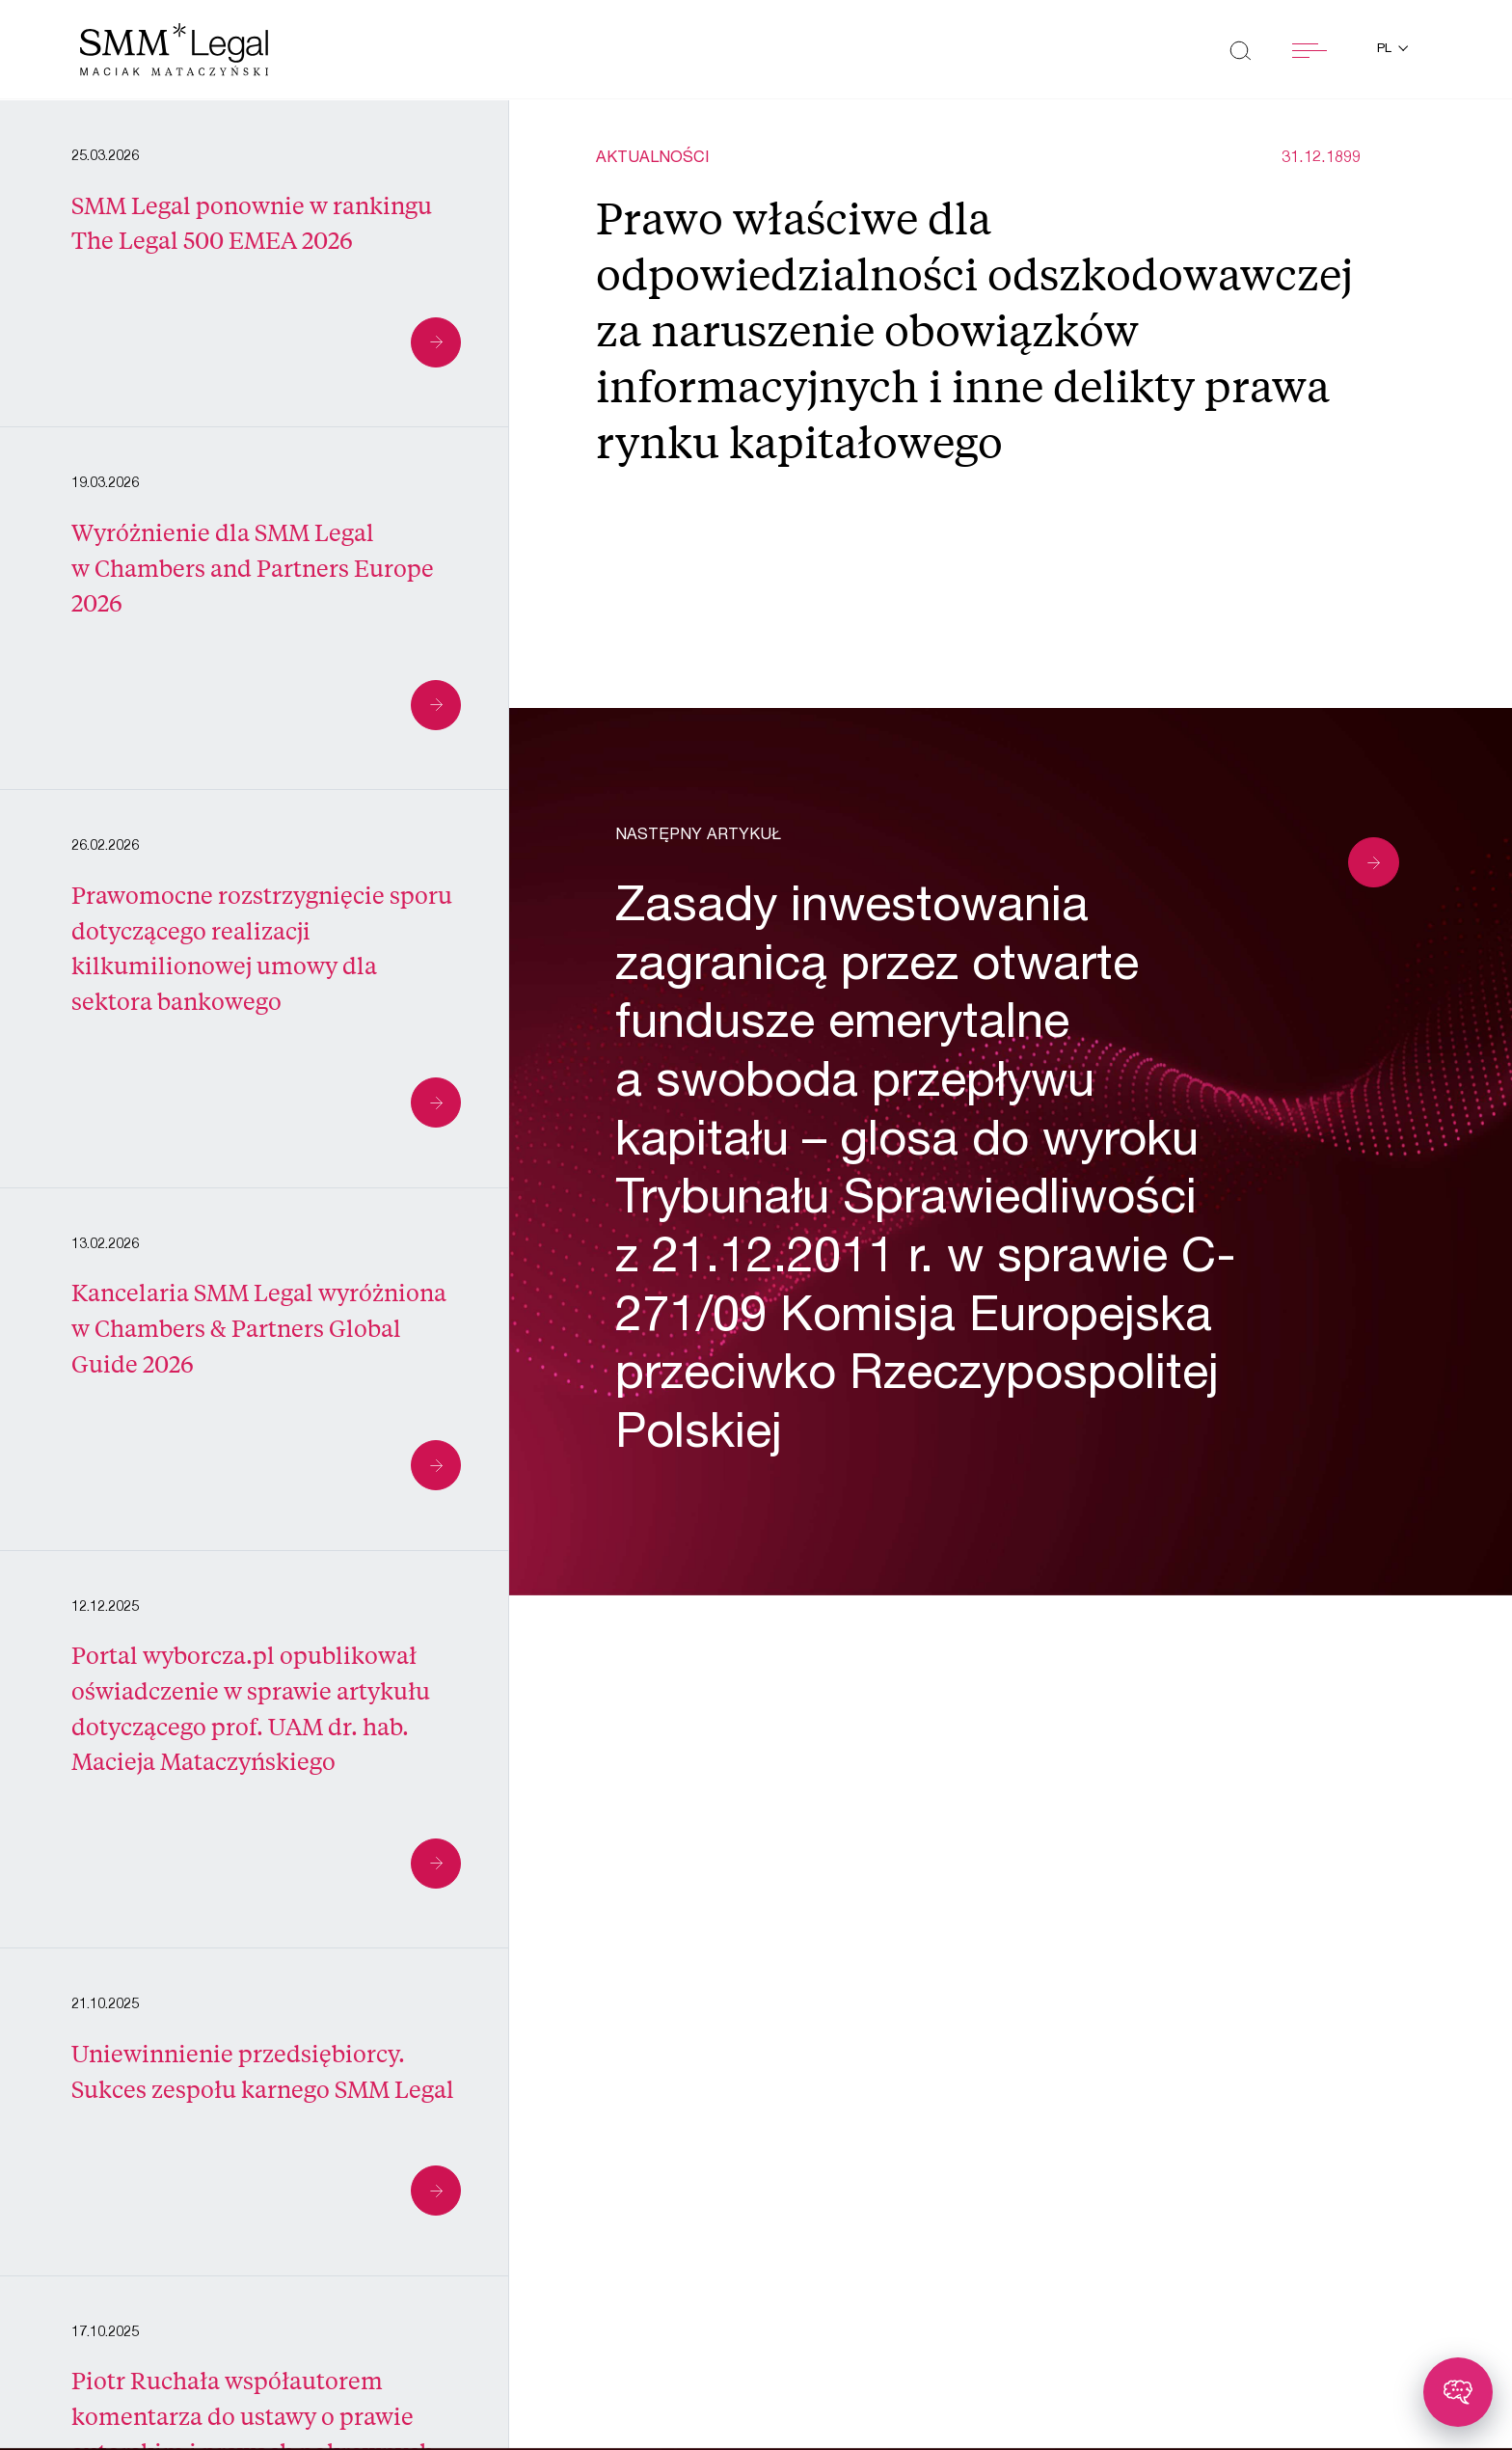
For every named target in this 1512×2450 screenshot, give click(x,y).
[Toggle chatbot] (1458, 2392)
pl (1386, 49)
